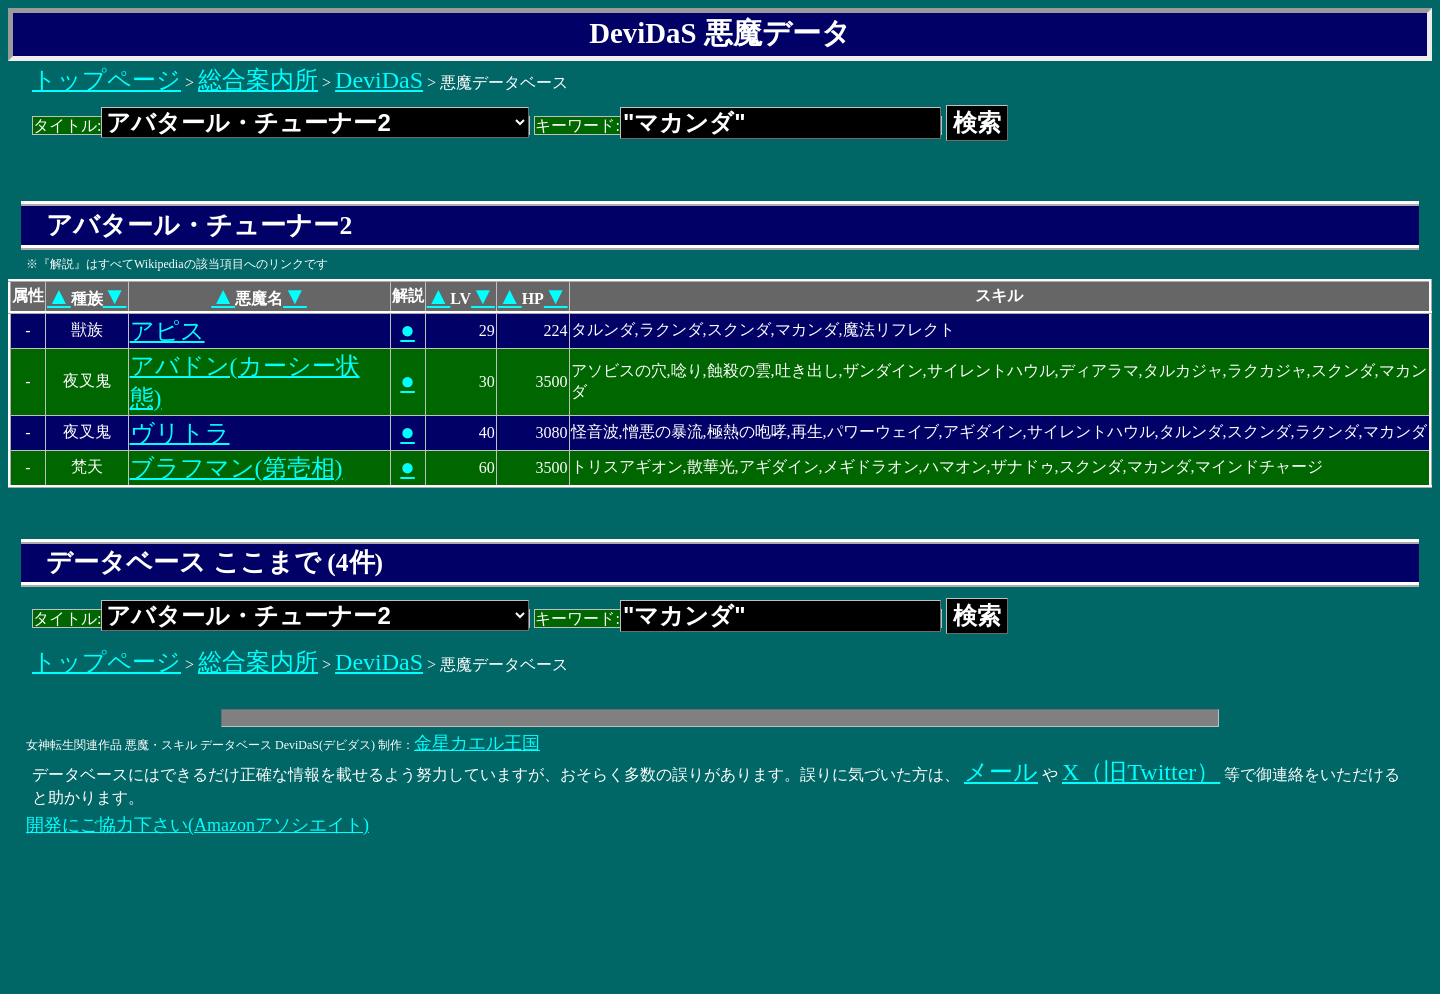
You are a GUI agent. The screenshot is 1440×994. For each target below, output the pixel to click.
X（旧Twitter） (1141, 772)
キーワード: (737, 125)
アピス (167, 331)
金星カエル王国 (477, 743)
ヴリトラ (180, 433)
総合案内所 (258, 80)
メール (1001, 772)
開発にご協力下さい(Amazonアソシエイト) (197, 825)
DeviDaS (379, 80)
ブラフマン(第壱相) (236, 468)
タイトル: (281, 125)
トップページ (106, 80)
